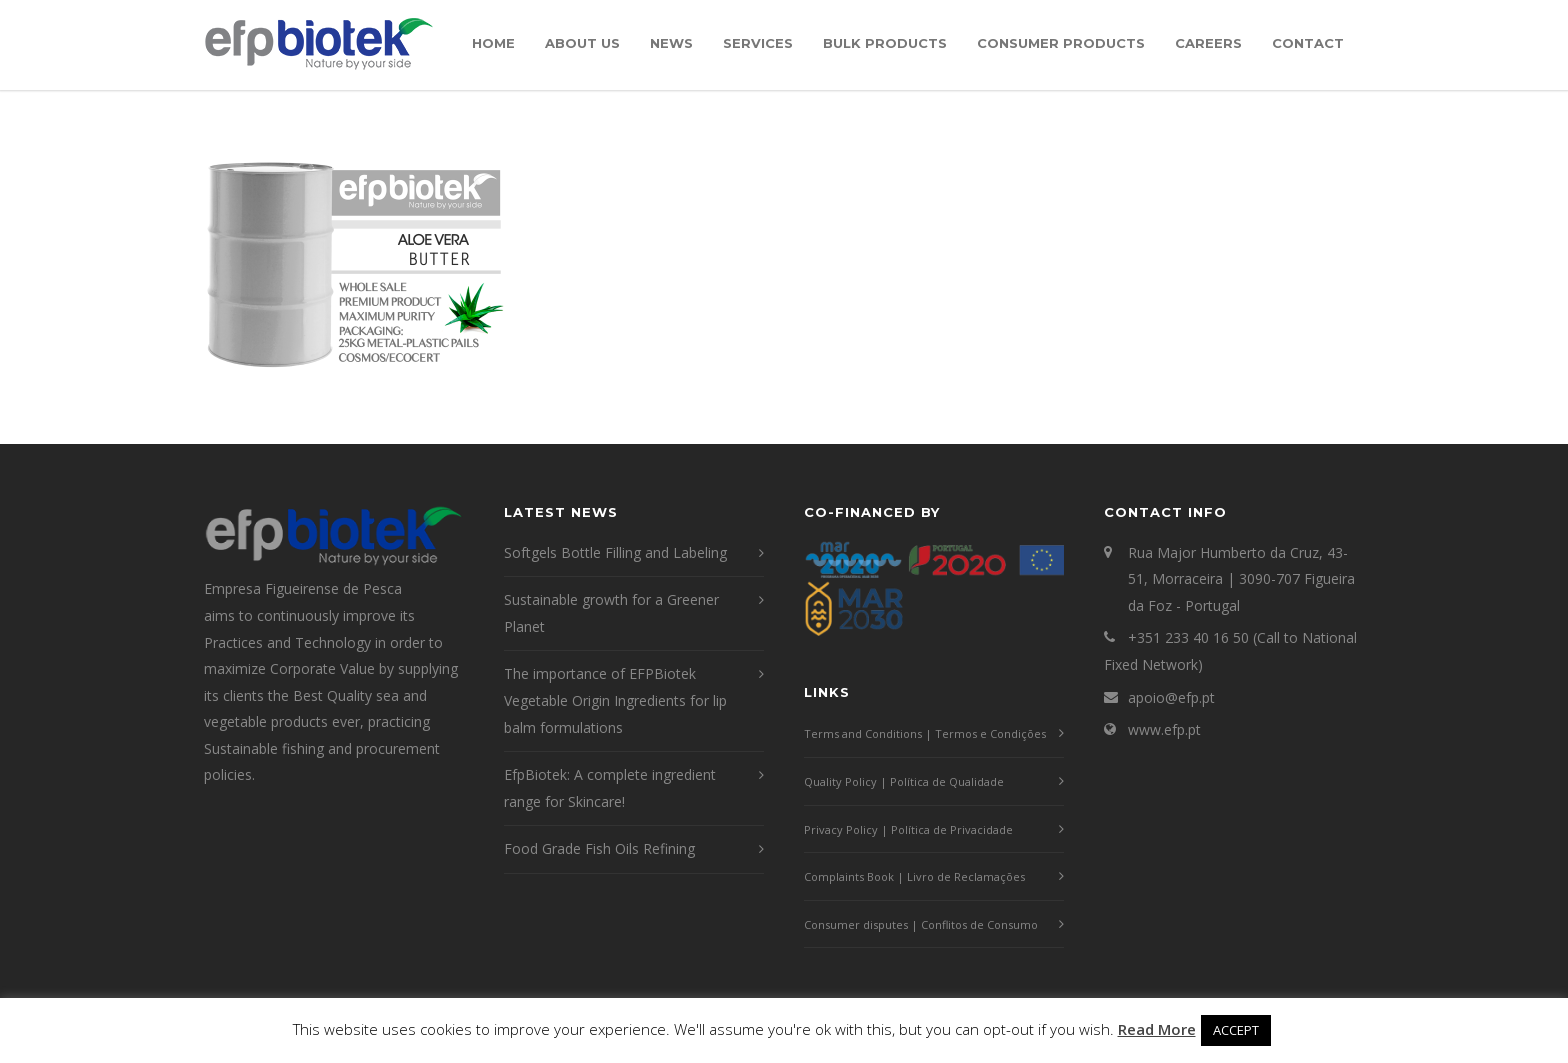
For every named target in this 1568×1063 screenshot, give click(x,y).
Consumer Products (1061, 43)
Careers (1208, 43)
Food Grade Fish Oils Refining (599, 848)
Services (758, 43)
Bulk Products (885, 43)
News (671, 43)
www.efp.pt (1164, 729)
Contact (1308, 43)
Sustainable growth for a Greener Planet (611, 613)
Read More (1157, 1029)
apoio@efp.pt (1171, 697)
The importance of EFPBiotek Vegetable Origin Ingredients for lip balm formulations (615, 700)
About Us (582, 43)
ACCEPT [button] (1236, 1030)
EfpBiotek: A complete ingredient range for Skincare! (610, 788)
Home (493, 43)
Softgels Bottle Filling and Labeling (615, 552)
